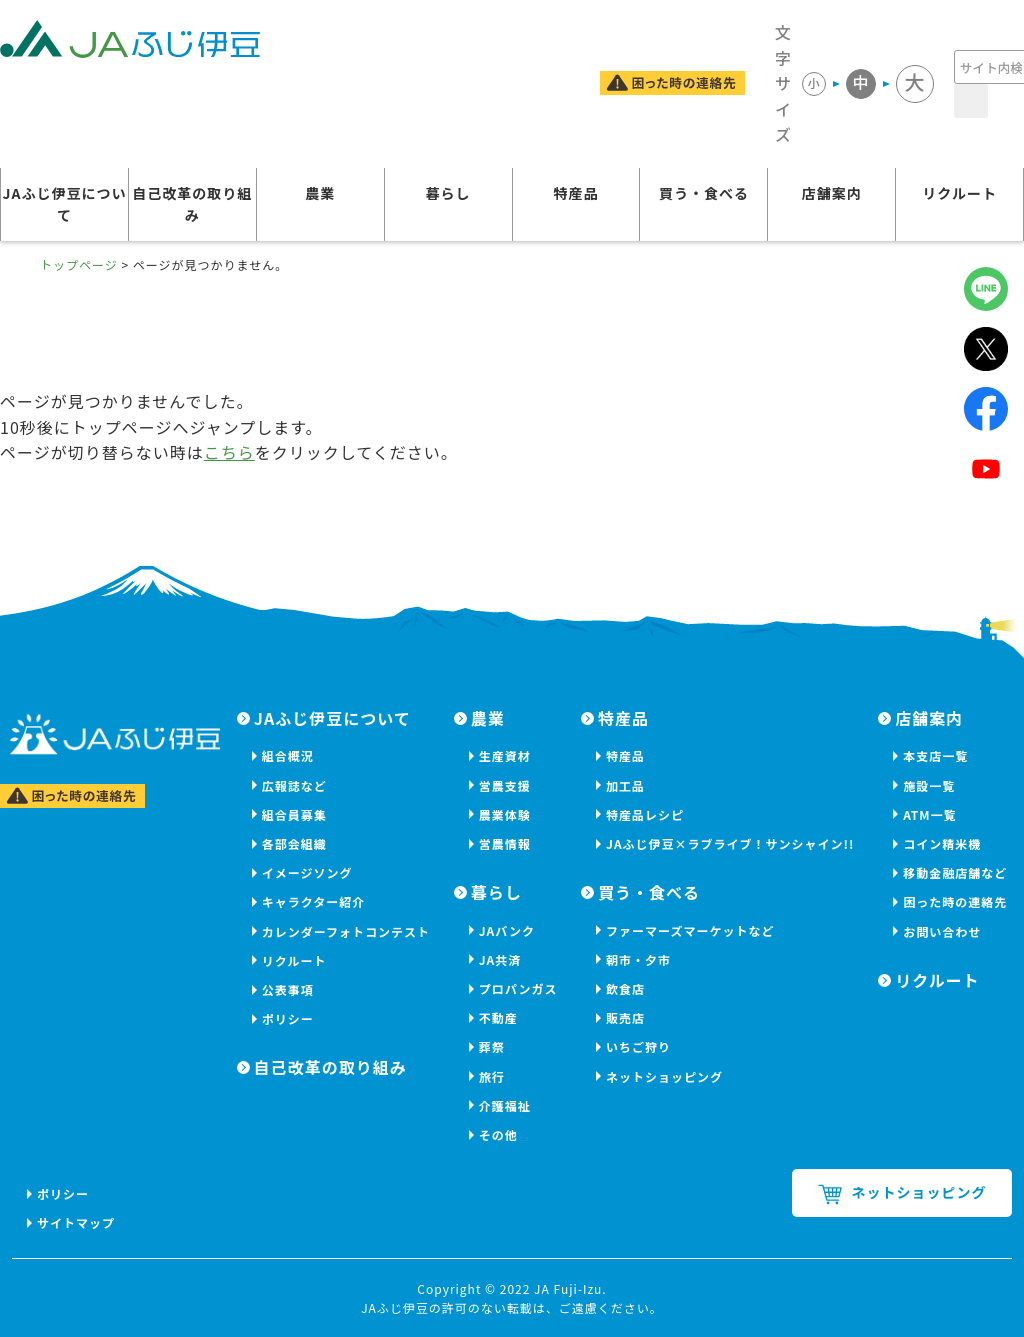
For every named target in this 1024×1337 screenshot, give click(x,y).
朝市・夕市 (638, 959)
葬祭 (492, 1046)
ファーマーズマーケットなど (690, 930)
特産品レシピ (645, 814)
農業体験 (505, 814)
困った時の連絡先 (955, 901)
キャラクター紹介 (314, 901)
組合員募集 (294, 814)
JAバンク (507, 930)
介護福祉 (505, 1105)
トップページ (79, 264)
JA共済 (500, 959)
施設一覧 (929, 785)
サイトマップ (76, 1222)
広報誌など (294, 785)
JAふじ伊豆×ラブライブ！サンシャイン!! (730, 843)
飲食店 (625, 988)
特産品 (576, 193)
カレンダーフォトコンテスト (346, 931)
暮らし (448, 193)
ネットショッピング (664, 1076)
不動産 (498, 1017)
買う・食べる (704, 193)
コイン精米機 (942, 843)
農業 (320, 193)
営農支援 (505, 785)
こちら (229, 452)
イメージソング (307, 872)
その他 (498, 1134)
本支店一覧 (935, 755)
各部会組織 (294, 843)
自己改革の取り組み (192, 204)
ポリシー (288, 1018)
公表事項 (288, 989)
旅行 (492, 1076)
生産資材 (505, 755)
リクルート (959, 193)
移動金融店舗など (955, 872)
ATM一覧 (929, 814)
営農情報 (505, 843)
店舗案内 (832, 193)
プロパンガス (518, 988)
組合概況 (288, 755)
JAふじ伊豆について (64, 204)
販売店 (625, 1017)
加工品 (625, 785)
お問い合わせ (942, 931)
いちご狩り (638, 1046)
